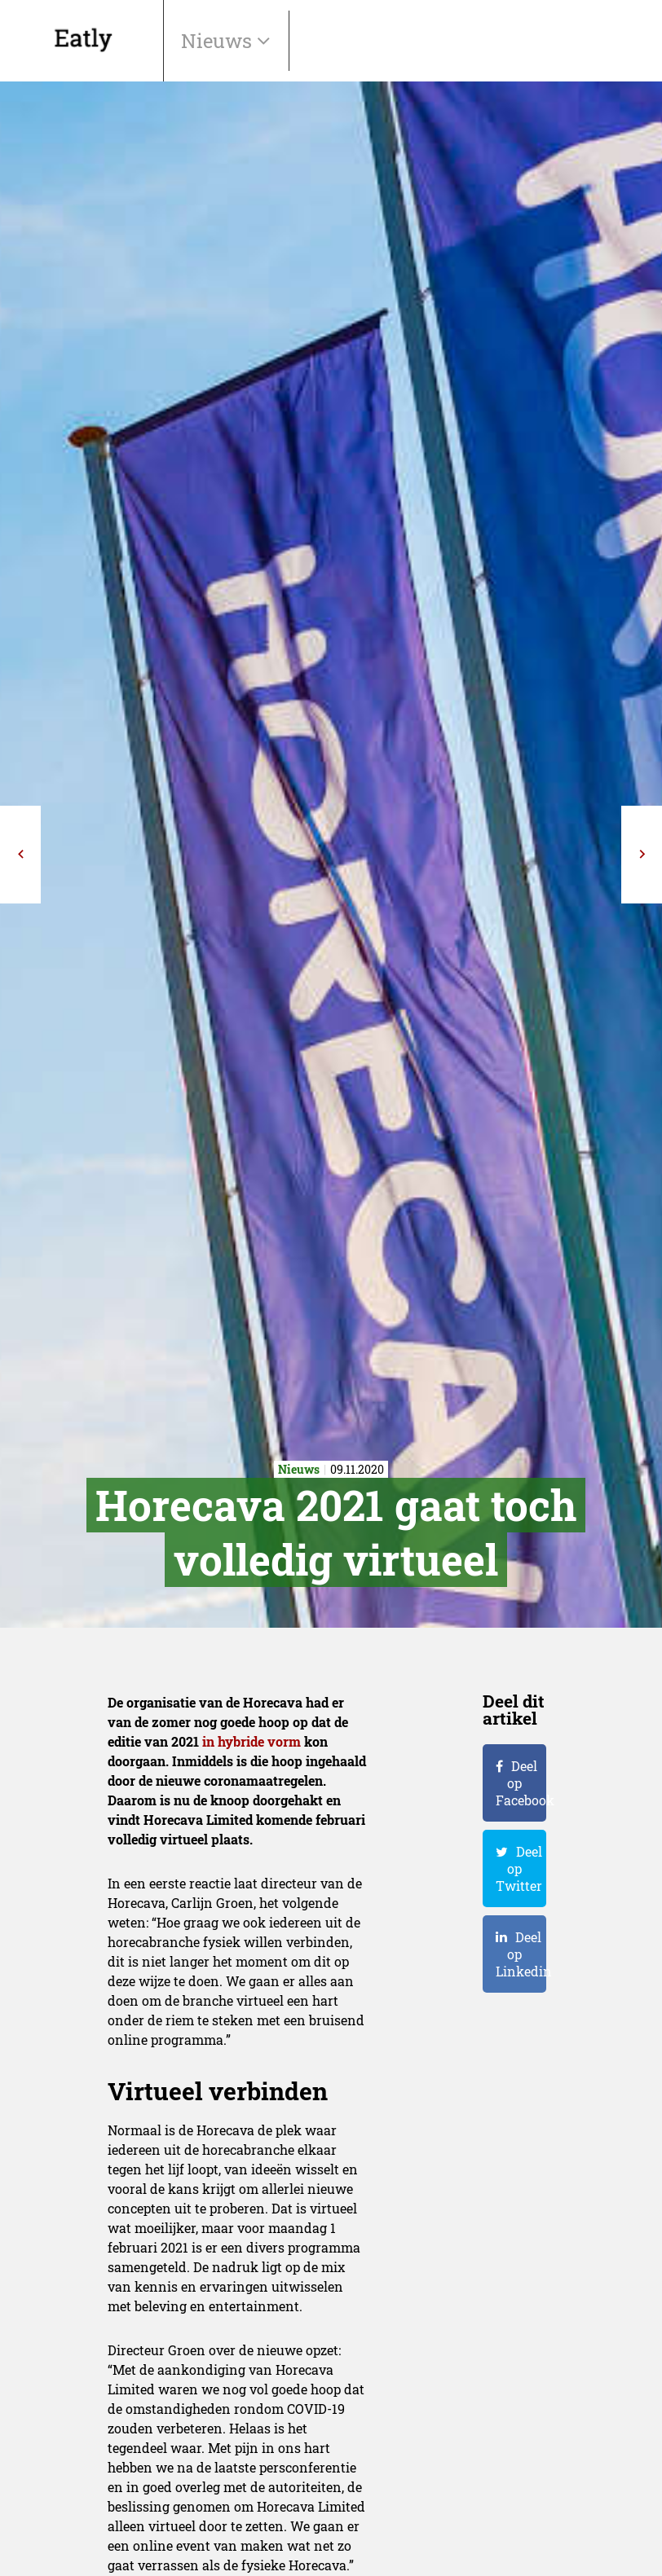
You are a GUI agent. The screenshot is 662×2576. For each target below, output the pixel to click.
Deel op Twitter (519, 1868)
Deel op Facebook (521, 1783)
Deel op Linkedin (521, 1954)
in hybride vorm (251, 1741)
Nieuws (219, 41)
